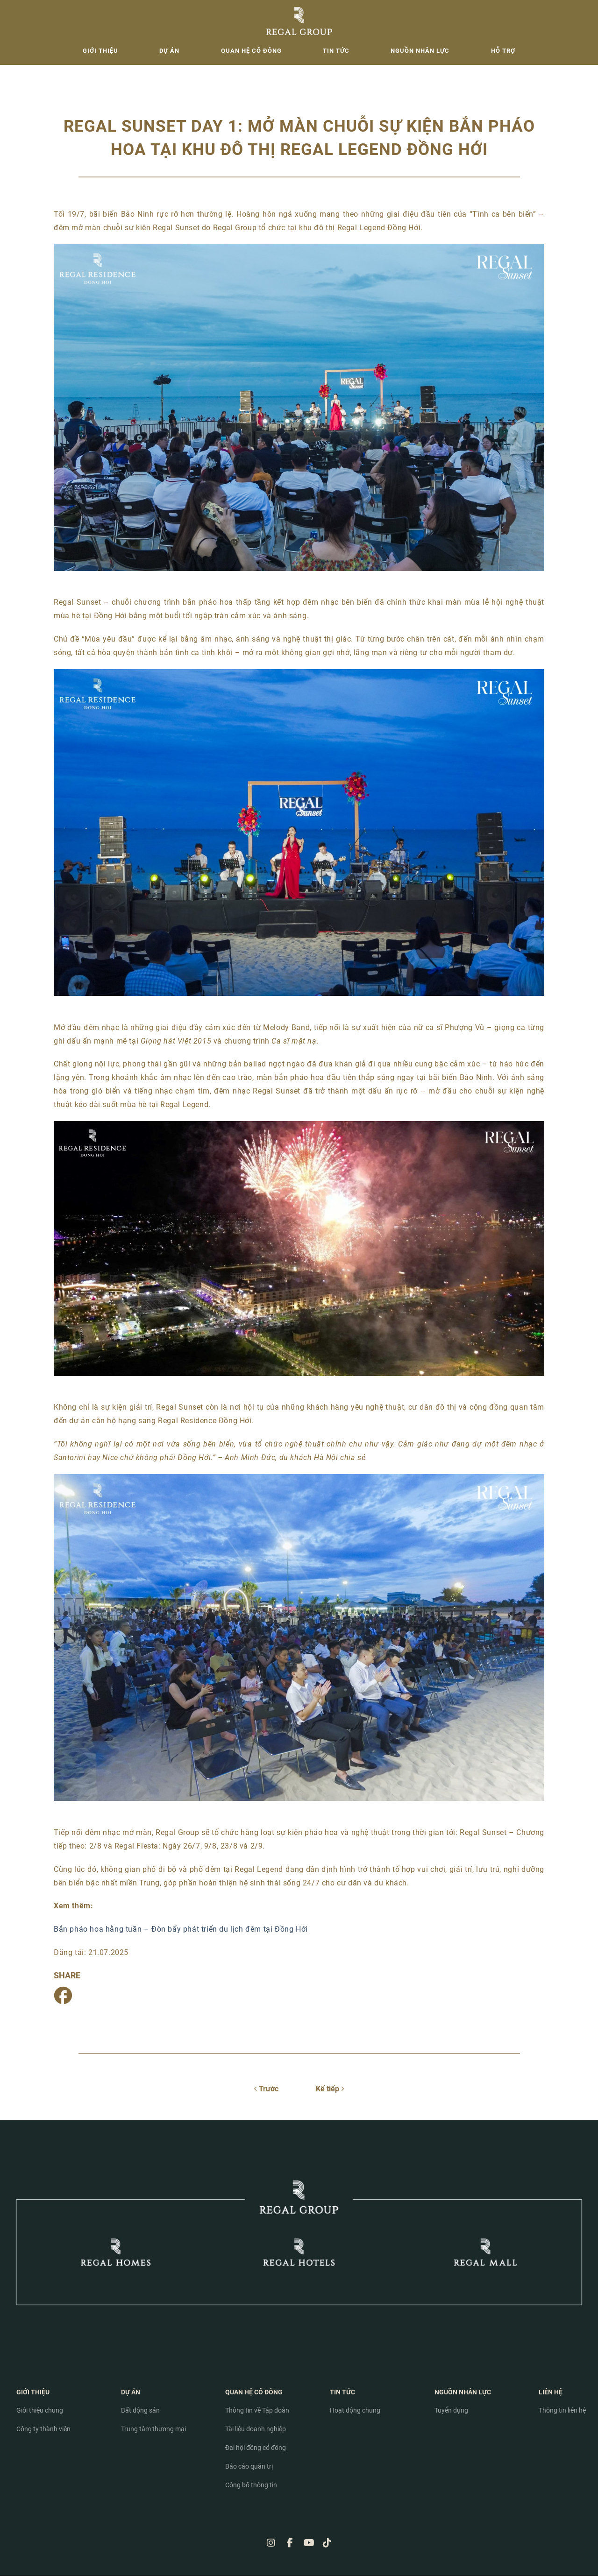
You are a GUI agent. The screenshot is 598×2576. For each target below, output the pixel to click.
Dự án (169, 50)
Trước (266, 2088)
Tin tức (336, 50)
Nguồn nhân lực (420, 50)
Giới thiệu (100, 50)
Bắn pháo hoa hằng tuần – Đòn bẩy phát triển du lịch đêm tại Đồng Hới (181, 1929)
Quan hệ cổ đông (251, 50)
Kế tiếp (330, 2088)
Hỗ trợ (503, 50)
